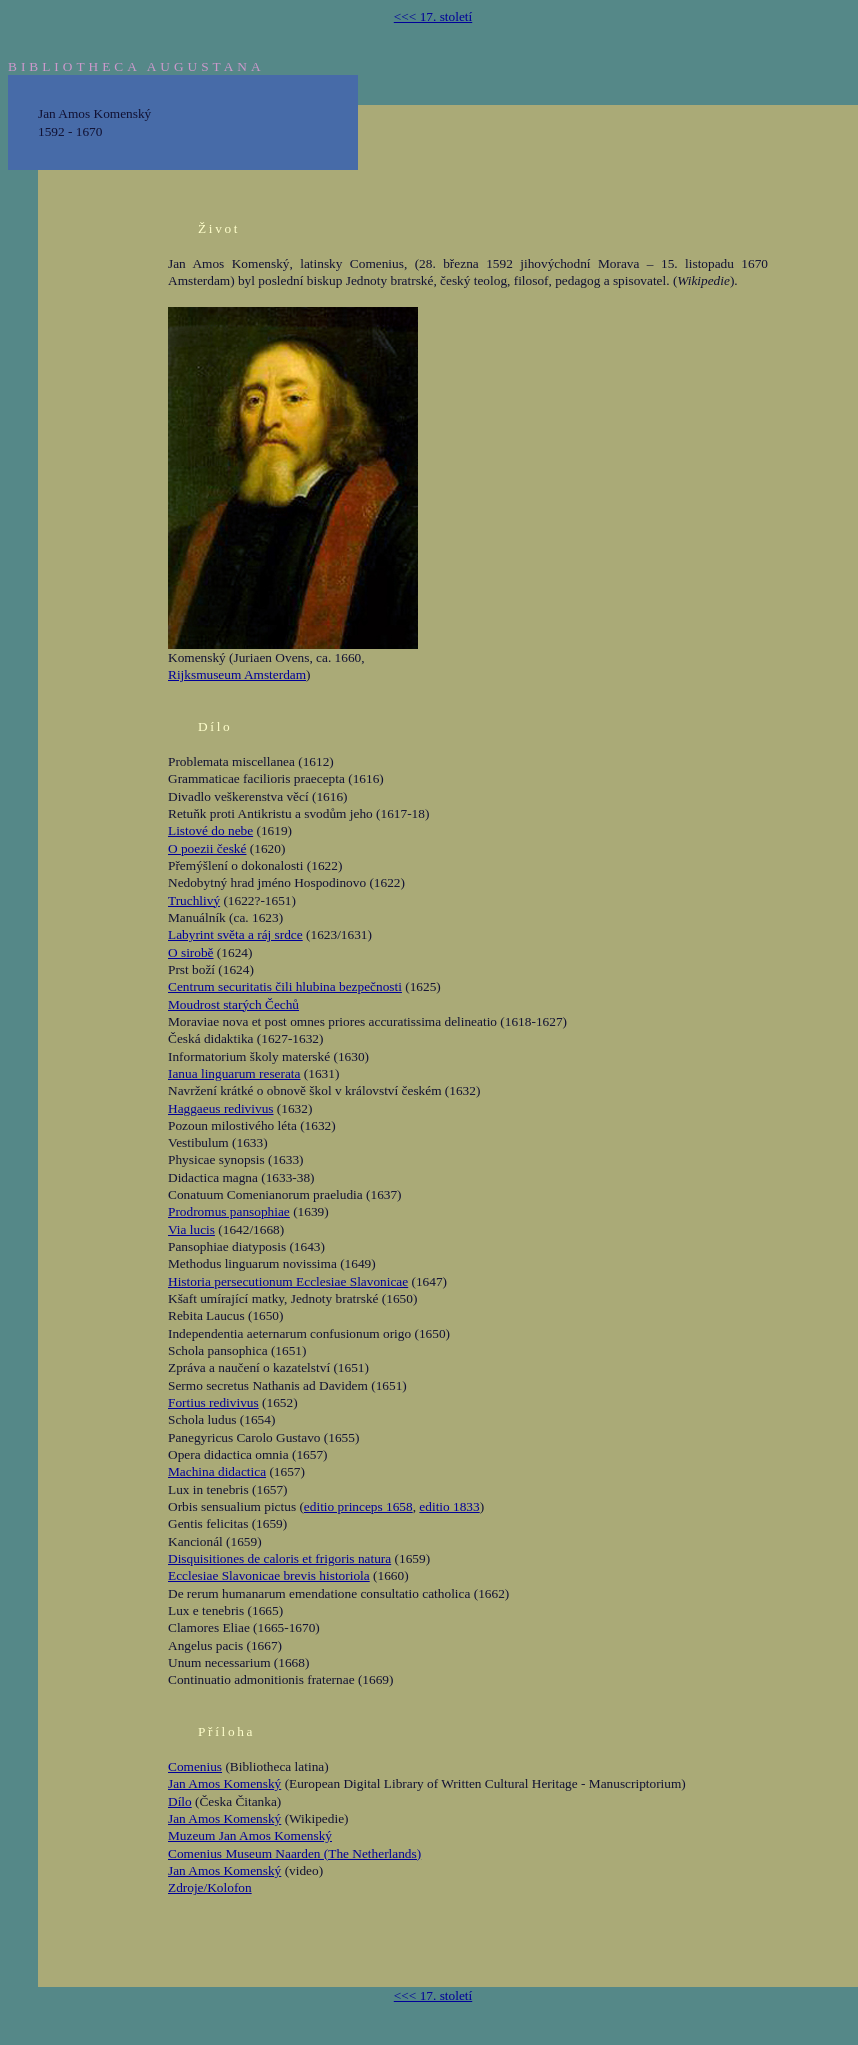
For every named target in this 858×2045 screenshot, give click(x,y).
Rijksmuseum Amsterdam (237, 674)
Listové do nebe (210, 830)
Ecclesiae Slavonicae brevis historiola (269, 1575)
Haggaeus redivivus (221, 1108)
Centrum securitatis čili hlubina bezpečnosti (285, 986)
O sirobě (191, 952)
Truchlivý (194, 900)
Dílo (180, 1801)
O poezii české (207, 848)
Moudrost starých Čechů (233, 1004)
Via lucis (191, 1229)
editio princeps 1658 (358, 1506)
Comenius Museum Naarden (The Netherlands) (294, 1853)
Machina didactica (217, 1471)
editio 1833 (449, 1506)
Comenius (195, 1766)
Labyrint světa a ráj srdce (235, 934)
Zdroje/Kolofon (210, 1887)
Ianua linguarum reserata (234, 1073)
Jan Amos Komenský (224, 1783)
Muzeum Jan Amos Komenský (250, 1835)
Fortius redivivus (213, 1402)
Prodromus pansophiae (229, 1211)
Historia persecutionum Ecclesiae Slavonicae (288, 1281)
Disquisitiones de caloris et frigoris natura (279, 1558)
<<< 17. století (433, 16)
